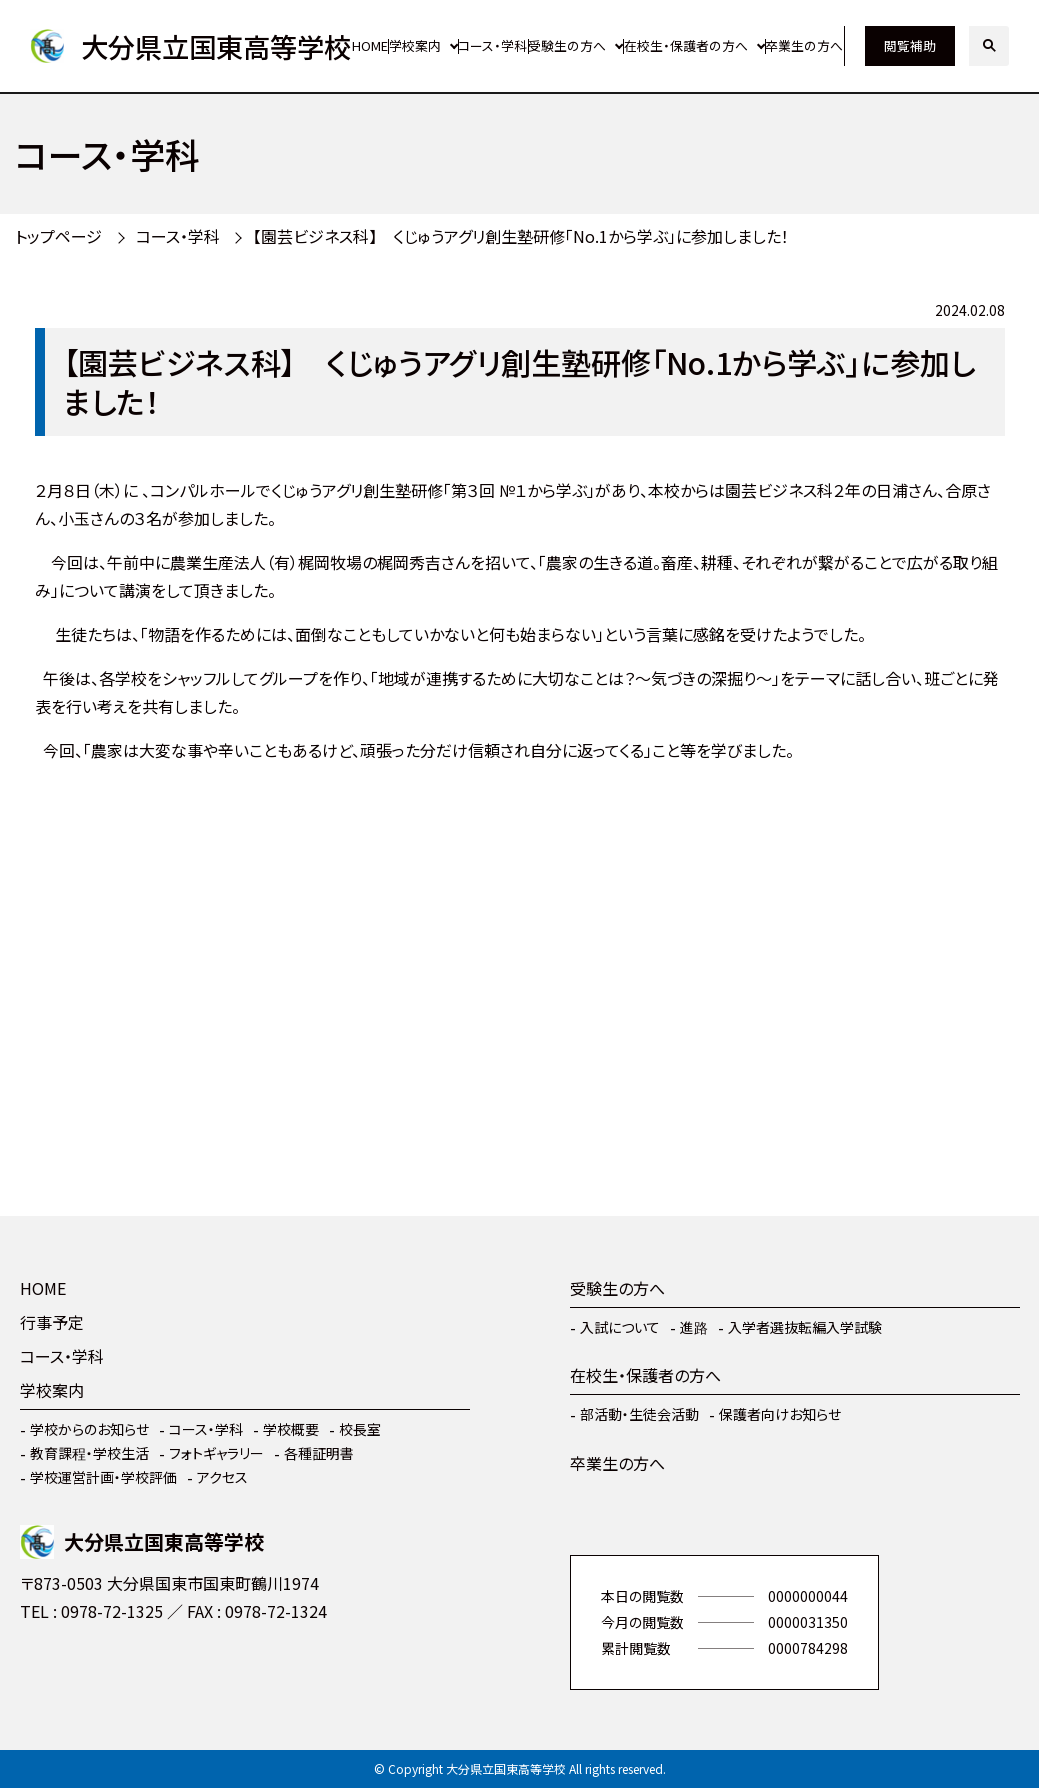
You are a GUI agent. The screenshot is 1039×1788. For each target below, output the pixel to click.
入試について (620, 1327)
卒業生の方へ (804, 45)
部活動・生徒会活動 (639, 1414)
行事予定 (52, 1322)
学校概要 (291, 1429)
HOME (370, 45)
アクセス (222, 1477)
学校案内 (415, 45)
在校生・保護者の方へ (686, 45)
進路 (694, 1327)
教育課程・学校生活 (89, 1453)
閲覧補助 (910, 45)
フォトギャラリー (216, 1453)
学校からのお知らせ (89, 1429)
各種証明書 (319, 1453)
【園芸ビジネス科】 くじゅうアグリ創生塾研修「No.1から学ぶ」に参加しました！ (521, 236)
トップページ (58, 236)
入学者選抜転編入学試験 (805, 1327)
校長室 (360, 1429)
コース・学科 (492, 45)
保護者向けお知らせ (780, 1414)
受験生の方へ (567, 45)
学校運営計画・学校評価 (103, 1477)
